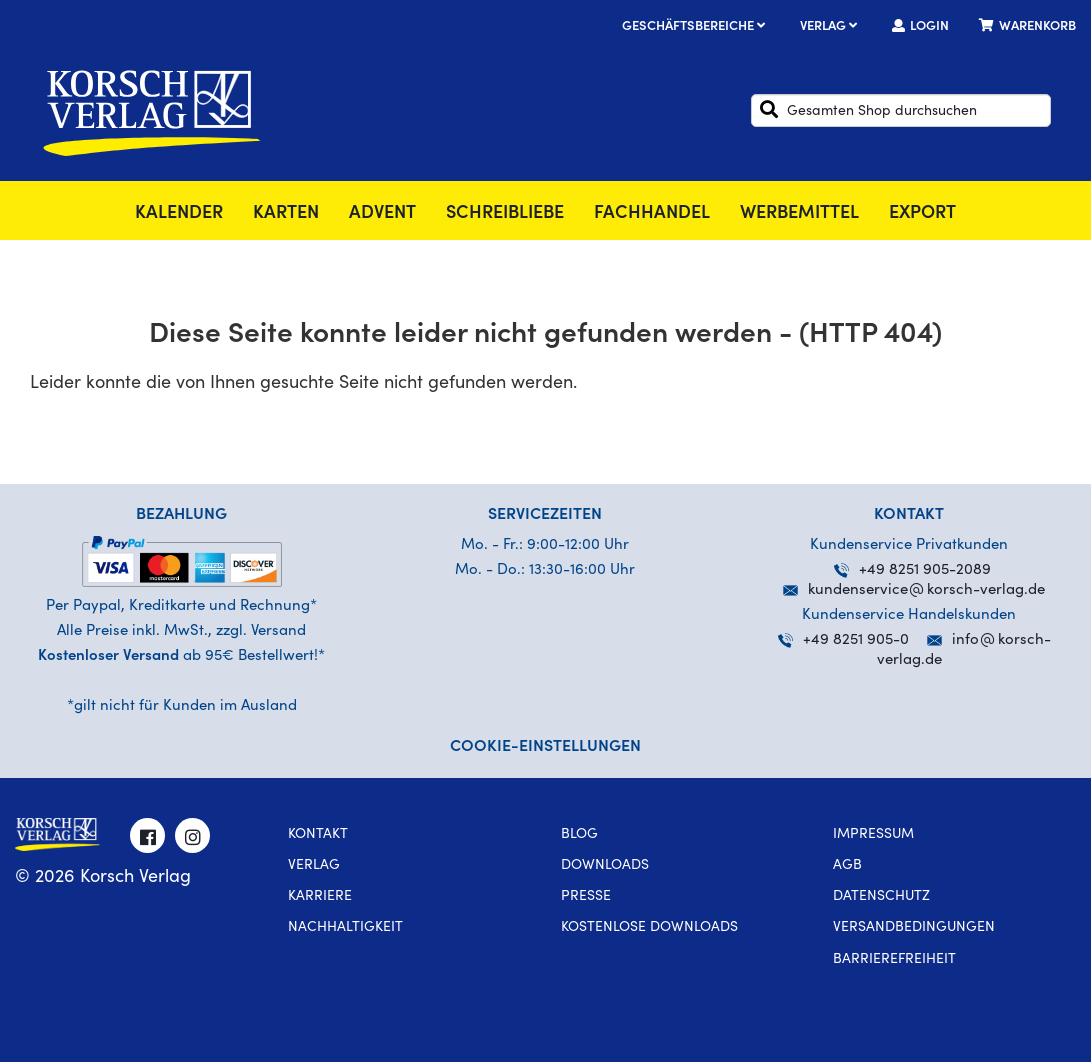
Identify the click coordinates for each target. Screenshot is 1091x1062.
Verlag (831, 27)
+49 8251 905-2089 (912, 570)
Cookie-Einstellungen (545, 747)
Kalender (179, 214)
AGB (847, 866)
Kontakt (318, 835)
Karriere (320, 897)
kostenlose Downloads (649, 928)
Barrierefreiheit (894, 960)
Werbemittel (799, 214)
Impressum (873, 835)
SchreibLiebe (505, 214)
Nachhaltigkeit (345, 928)
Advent (382, 214)
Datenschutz (881, 897)
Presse (586, 897)
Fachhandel (652, 214)
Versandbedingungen (914, 928)
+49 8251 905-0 (843, 640)
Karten (286, 214)
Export (922, 214)
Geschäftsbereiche (696, 27)
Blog (579, 835)
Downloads (605, 866)
